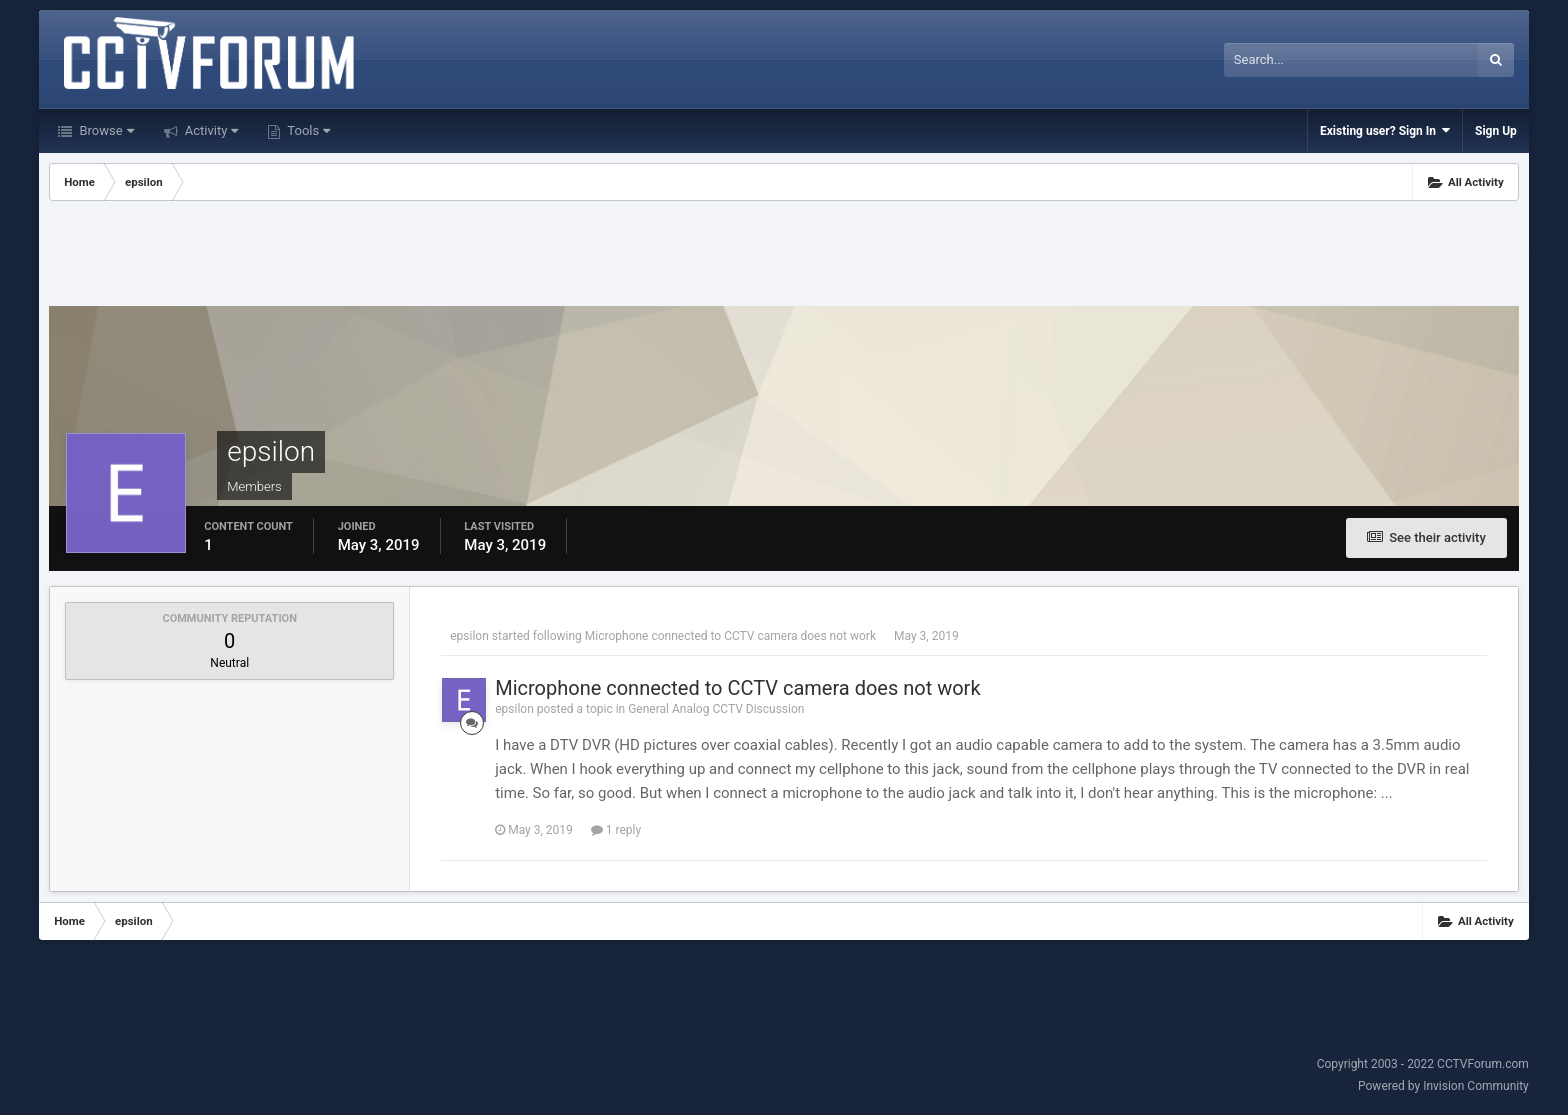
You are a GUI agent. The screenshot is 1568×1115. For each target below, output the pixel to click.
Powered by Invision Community (1443, 1086)
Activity (210, 130)
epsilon (469, 636)
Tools (307, 130)
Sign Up (1496, 131)
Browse (104, 130)
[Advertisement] (784, 256)
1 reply (616, 830)
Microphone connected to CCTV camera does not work (730, 636)
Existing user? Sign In (1385, 130)
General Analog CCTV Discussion (716, 709)
